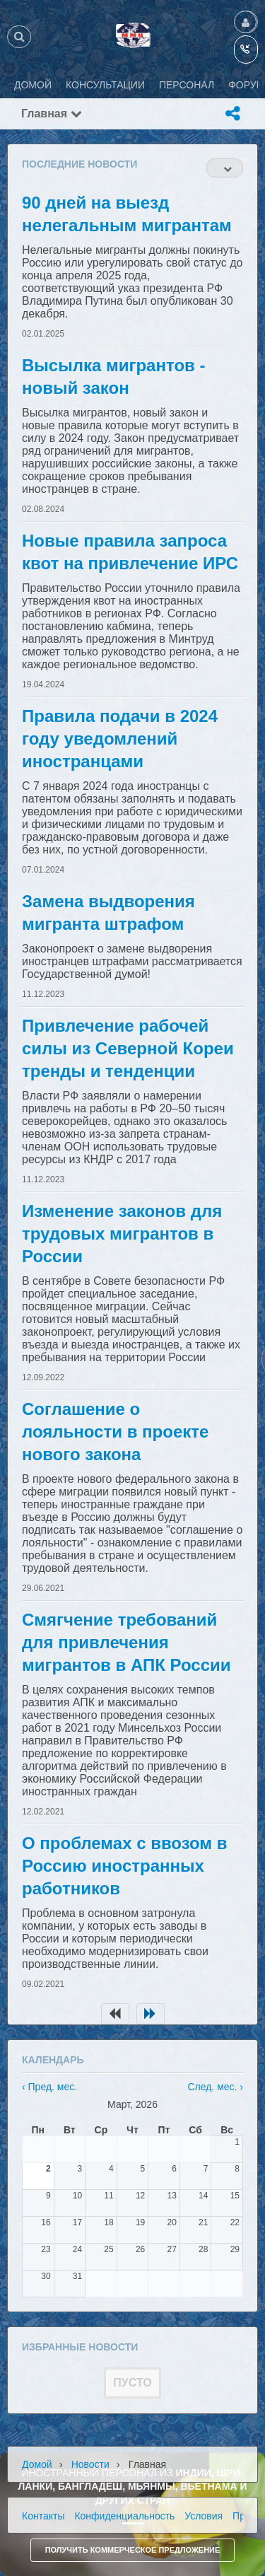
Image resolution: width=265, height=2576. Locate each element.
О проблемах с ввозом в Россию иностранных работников (125, 1866)
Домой (37, 2464)
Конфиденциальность (124, 2516)
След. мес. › (215, 2086)
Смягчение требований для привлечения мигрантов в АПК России (126, 1642)
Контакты (43, 2516)
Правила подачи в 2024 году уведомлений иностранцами (120, 738)
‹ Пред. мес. (49, 2086)
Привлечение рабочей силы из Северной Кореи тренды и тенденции (128, 1048)
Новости (90, 2464)
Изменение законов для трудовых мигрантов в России (122, 1233)
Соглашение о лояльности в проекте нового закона (115, 1431)
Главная (51, 113)
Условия (203, 2516)
